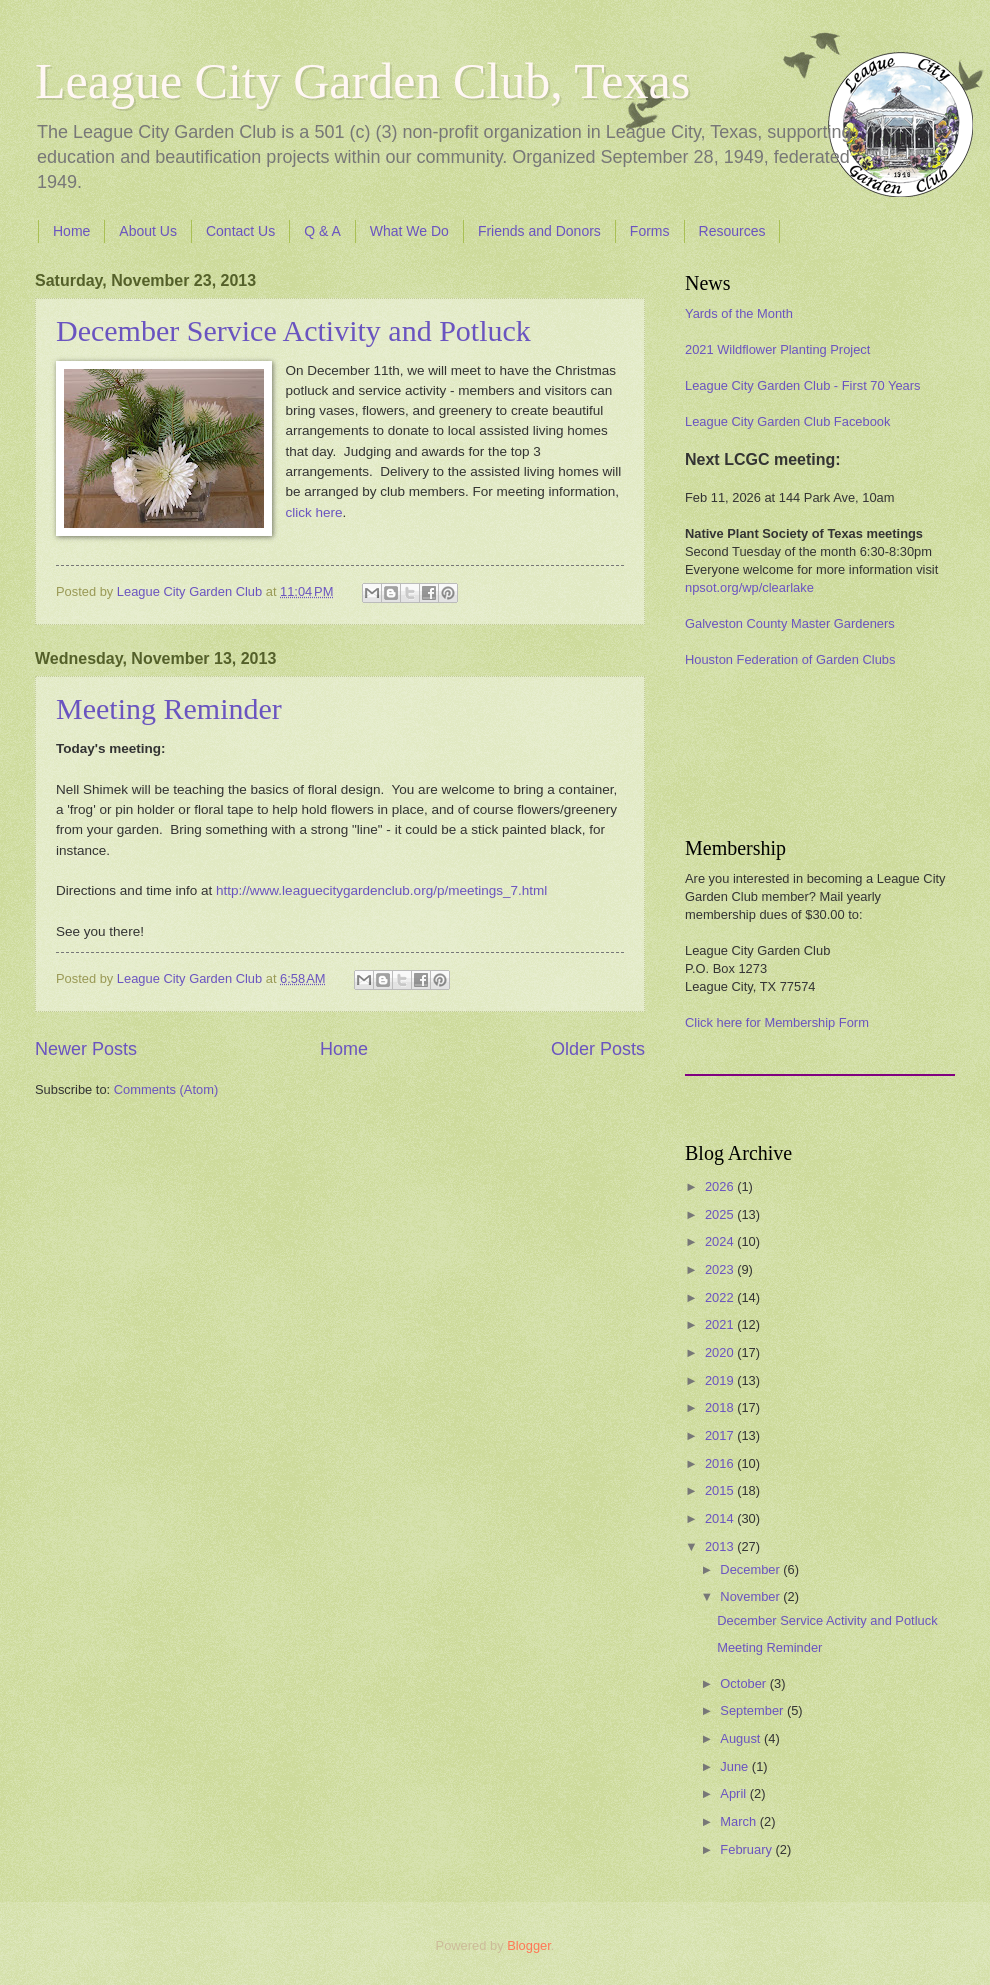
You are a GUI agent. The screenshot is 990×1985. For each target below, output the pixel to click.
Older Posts (598, 1049)
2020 (721, 1352)
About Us (148, 231)
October (744, 1683)
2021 (721, 1324)
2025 (721, 1214)
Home (71, 231)
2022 (721, 1297)
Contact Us (240, 231)
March (739, 1821)
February (747, 1849)
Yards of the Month (739, 313)
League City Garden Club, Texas (362, 81)
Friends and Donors (539, 231)
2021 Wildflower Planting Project (777, 349)
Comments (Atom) (166, 1089)
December (751, 1569)
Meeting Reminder (169, 708)
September (753, 1710)
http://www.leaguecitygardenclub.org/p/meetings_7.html (381, 890)
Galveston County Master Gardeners (790, 623)
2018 (721, 1407)
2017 (721, 1435)
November (751, 1596)
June (736, 1766)
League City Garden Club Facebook (787, 421)
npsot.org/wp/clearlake (749, 587)
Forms (650, 231)
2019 (721, 1380)
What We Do (409, 231)
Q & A (322, 231)
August (742, 1738)
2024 (721, 1241)
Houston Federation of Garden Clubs (790, 659)
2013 (721, 1546)
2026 (721, 1186)
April (734, 1793)
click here (314, 512)
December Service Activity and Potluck (293, 330)
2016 (721, 1463)
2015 (721, 1490)
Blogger (529, 1945)
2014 (721, 1518)
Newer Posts (86, 1049)
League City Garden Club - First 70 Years (802, 385)
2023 (721, 1269)
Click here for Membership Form (777, 1022)
